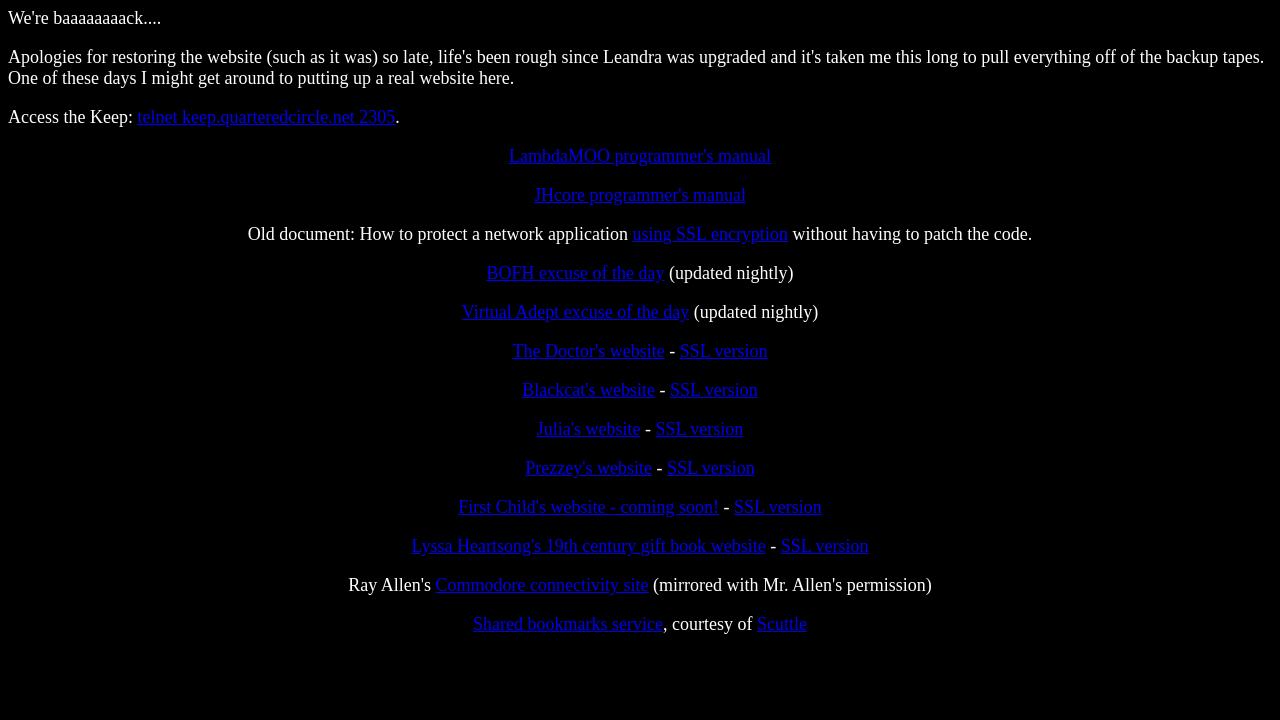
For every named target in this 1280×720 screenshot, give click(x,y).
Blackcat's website (588, 390)
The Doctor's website (588, 351)
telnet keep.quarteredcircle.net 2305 (266, 117)
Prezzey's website (588, 468)
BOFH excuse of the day (576, 273)
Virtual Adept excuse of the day (575, 312)
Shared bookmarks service (568, 624)
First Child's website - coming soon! (588, 507)
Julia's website (589, 429)
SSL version (724, 351)
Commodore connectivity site (542, 585)
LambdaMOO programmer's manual (640, 156)
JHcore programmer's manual (640, 195)
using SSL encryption (710, 234)
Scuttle (782, 624)
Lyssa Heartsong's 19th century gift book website (588, 546)
